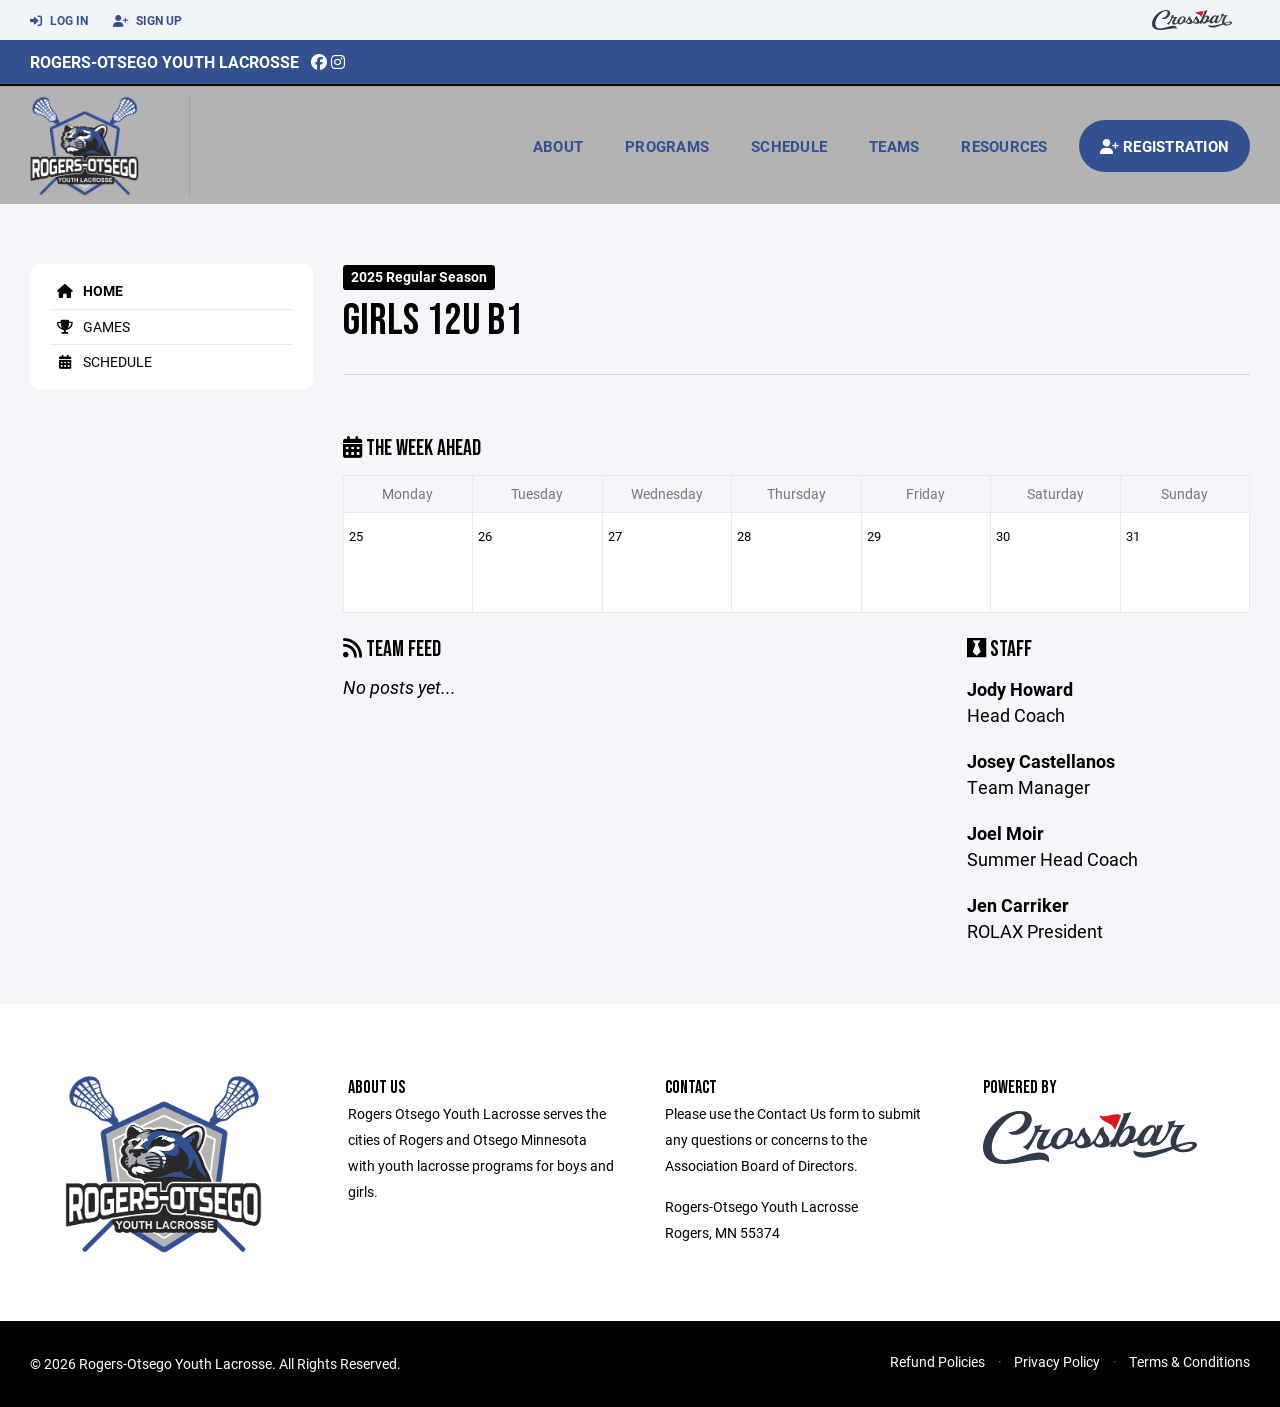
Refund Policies (937, 1361)
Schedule (789, 146)
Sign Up (147, 21)
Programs (667, 146)
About (558, 146)
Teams (894, 146)
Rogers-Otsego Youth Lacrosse (164, 61)
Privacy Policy (1057, 1361)
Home (86, 290)
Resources (1004, 146)
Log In (59, 21)
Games (90, 326)
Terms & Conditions (1189, 1361)
